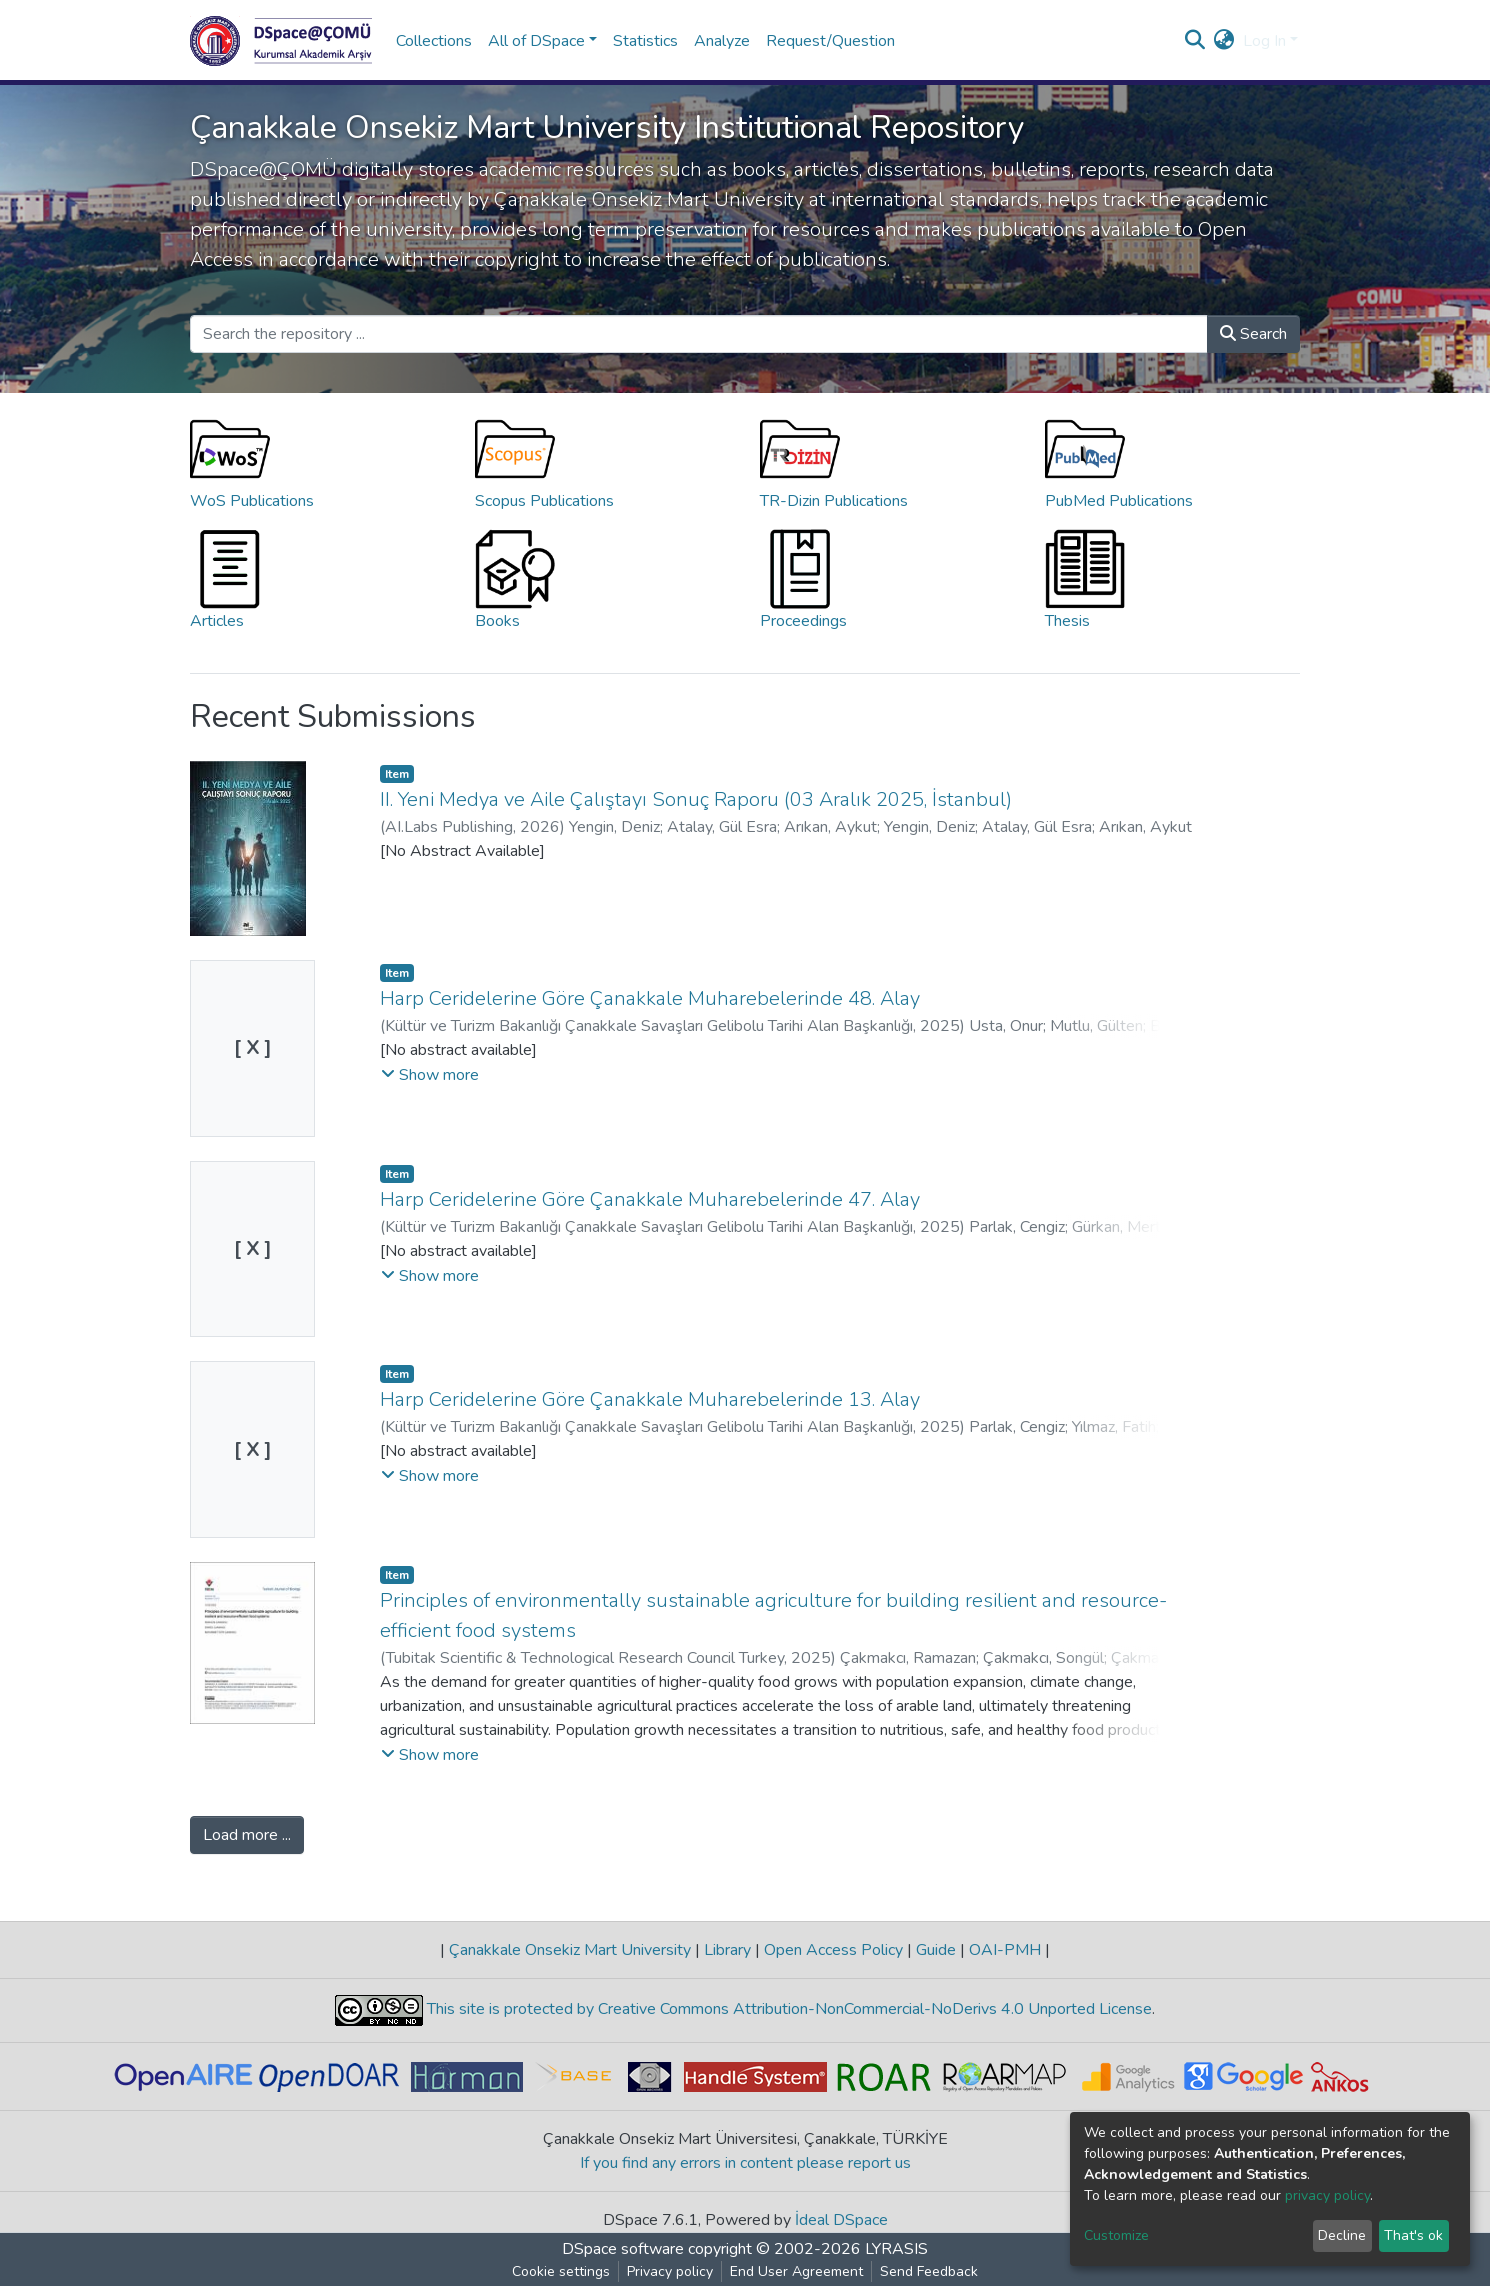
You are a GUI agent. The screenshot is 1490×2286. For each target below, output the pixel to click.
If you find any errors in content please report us (745, 2163)
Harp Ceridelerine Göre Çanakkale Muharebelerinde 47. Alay (650, 1199)
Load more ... (247, 1835)
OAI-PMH (1005, 1950)
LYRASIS (896, 2249)
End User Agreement (796, 2271)
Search (1253, 334)
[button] (1224, 41)
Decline (1342, 2235)
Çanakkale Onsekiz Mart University (570, 1950)
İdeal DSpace (841, 2220)
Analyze (722, 41)
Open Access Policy (833, 1950)
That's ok (1413, 2235)
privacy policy (1327, 2195)
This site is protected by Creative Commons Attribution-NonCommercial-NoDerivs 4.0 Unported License (787, 2009)
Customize (1116, 2235)
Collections (434, 41)
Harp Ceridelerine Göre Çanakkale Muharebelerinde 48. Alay (650, 998)
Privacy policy (670, 2271)
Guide (936, 1950)
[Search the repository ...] (699, 334)
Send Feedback (929, 2271)
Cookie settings (561, 2271)
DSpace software (623, 2249)
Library (727, 1950)
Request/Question (830, 41)
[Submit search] (1195, 41)
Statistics (645, 41)
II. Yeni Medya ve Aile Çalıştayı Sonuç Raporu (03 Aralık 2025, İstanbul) (696, 799)
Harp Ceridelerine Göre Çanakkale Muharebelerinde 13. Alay (650, 1399)
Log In (1264, 41)
